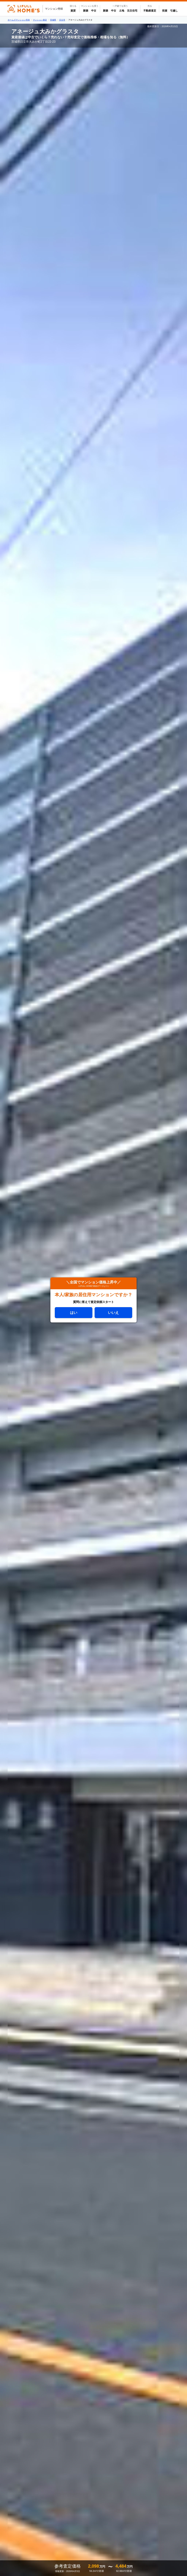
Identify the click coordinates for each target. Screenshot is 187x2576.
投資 (164, 10)
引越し (174, 10)
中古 (94, 10)
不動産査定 (149, 10)
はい (73, 1313)
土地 (121, 10)
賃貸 (73, 10)
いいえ (113, 1313)
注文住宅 (132, 10)
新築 (86, 10)
